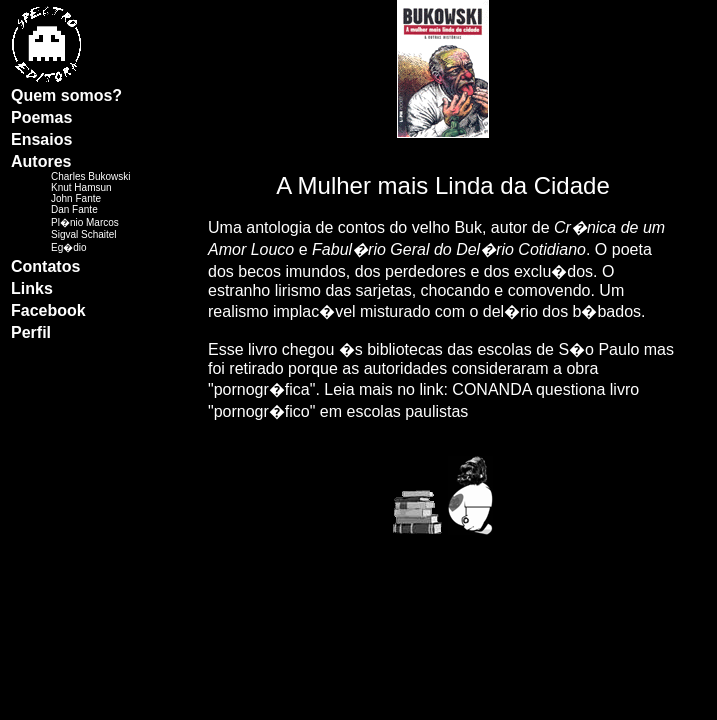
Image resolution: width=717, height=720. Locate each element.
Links (32, 288)
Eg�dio (69, 247)
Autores (41, 161)
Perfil (31, 332)
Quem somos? (66, 95)
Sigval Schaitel (84, 234)
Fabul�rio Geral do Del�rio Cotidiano (449, 249)
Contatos (45, 266)
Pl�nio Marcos (85, 222)
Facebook (48, 310)
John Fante (76, 198)
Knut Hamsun (81, 187)
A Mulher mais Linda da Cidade (443, 185)
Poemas (41, 117)
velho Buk (447, 227)
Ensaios (41, 139)
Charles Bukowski (90, 176)
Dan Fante (74, 209)
